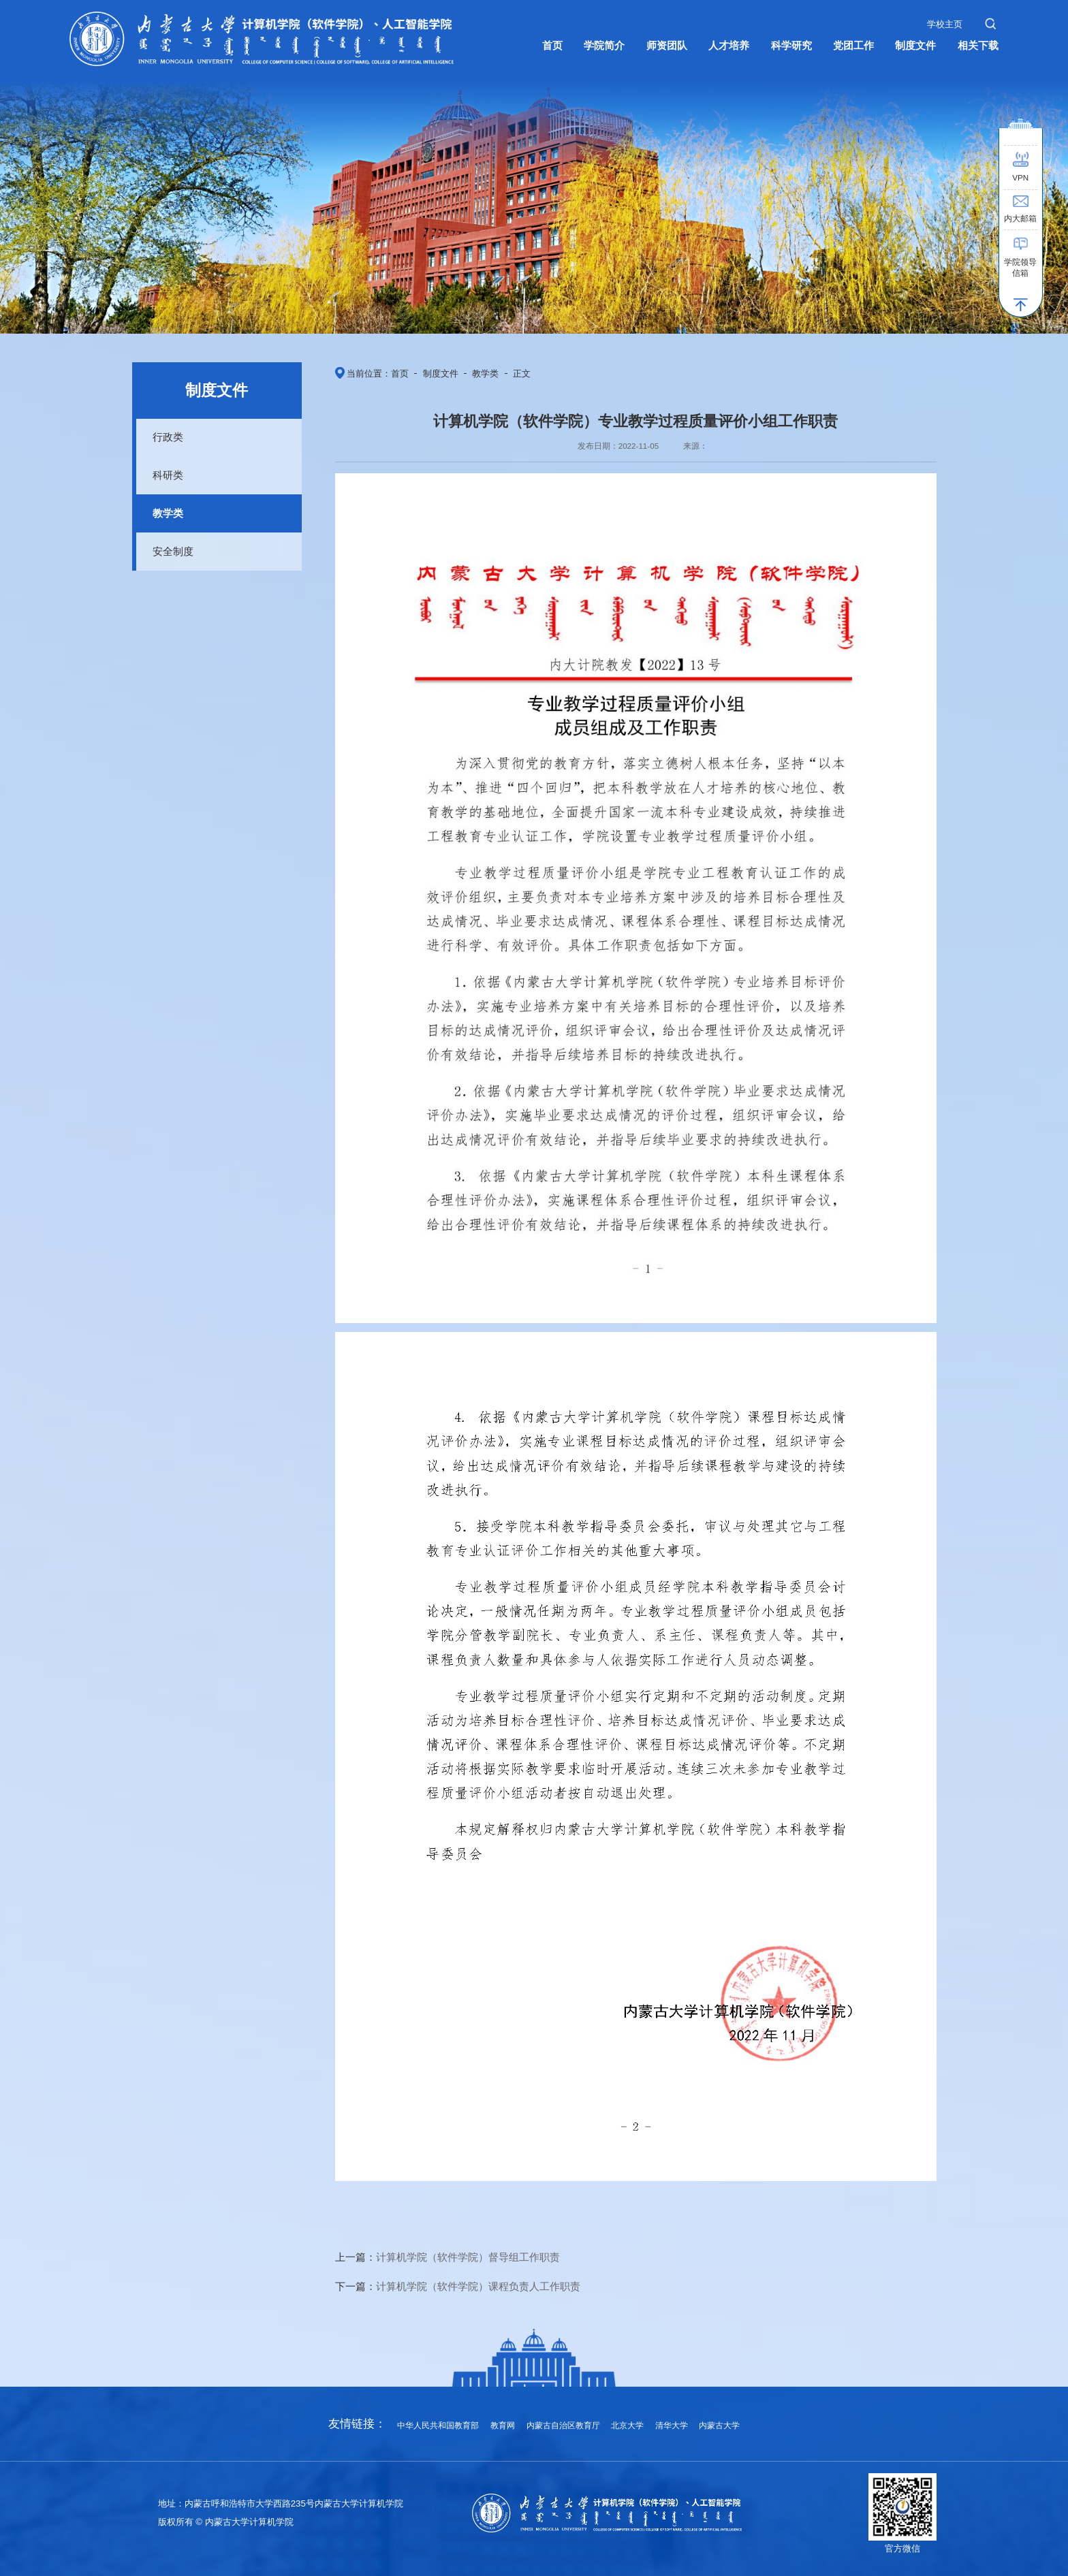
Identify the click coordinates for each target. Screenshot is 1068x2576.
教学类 (168, 513)
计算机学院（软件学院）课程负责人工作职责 (478, 2286)
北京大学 (627, 2425)
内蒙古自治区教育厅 (563, 2425)
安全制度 (173, 551)
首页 (400, 373)
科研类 (168, 475)
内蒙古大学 (719, 2425)
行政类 (168, 437)
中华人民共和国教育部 (438, 2425)
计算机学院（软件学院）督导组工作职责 (468, 2257)
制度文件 (440, 373)
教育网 (502, 2425)
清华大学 (671, 2425)
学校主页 (944, 24)
